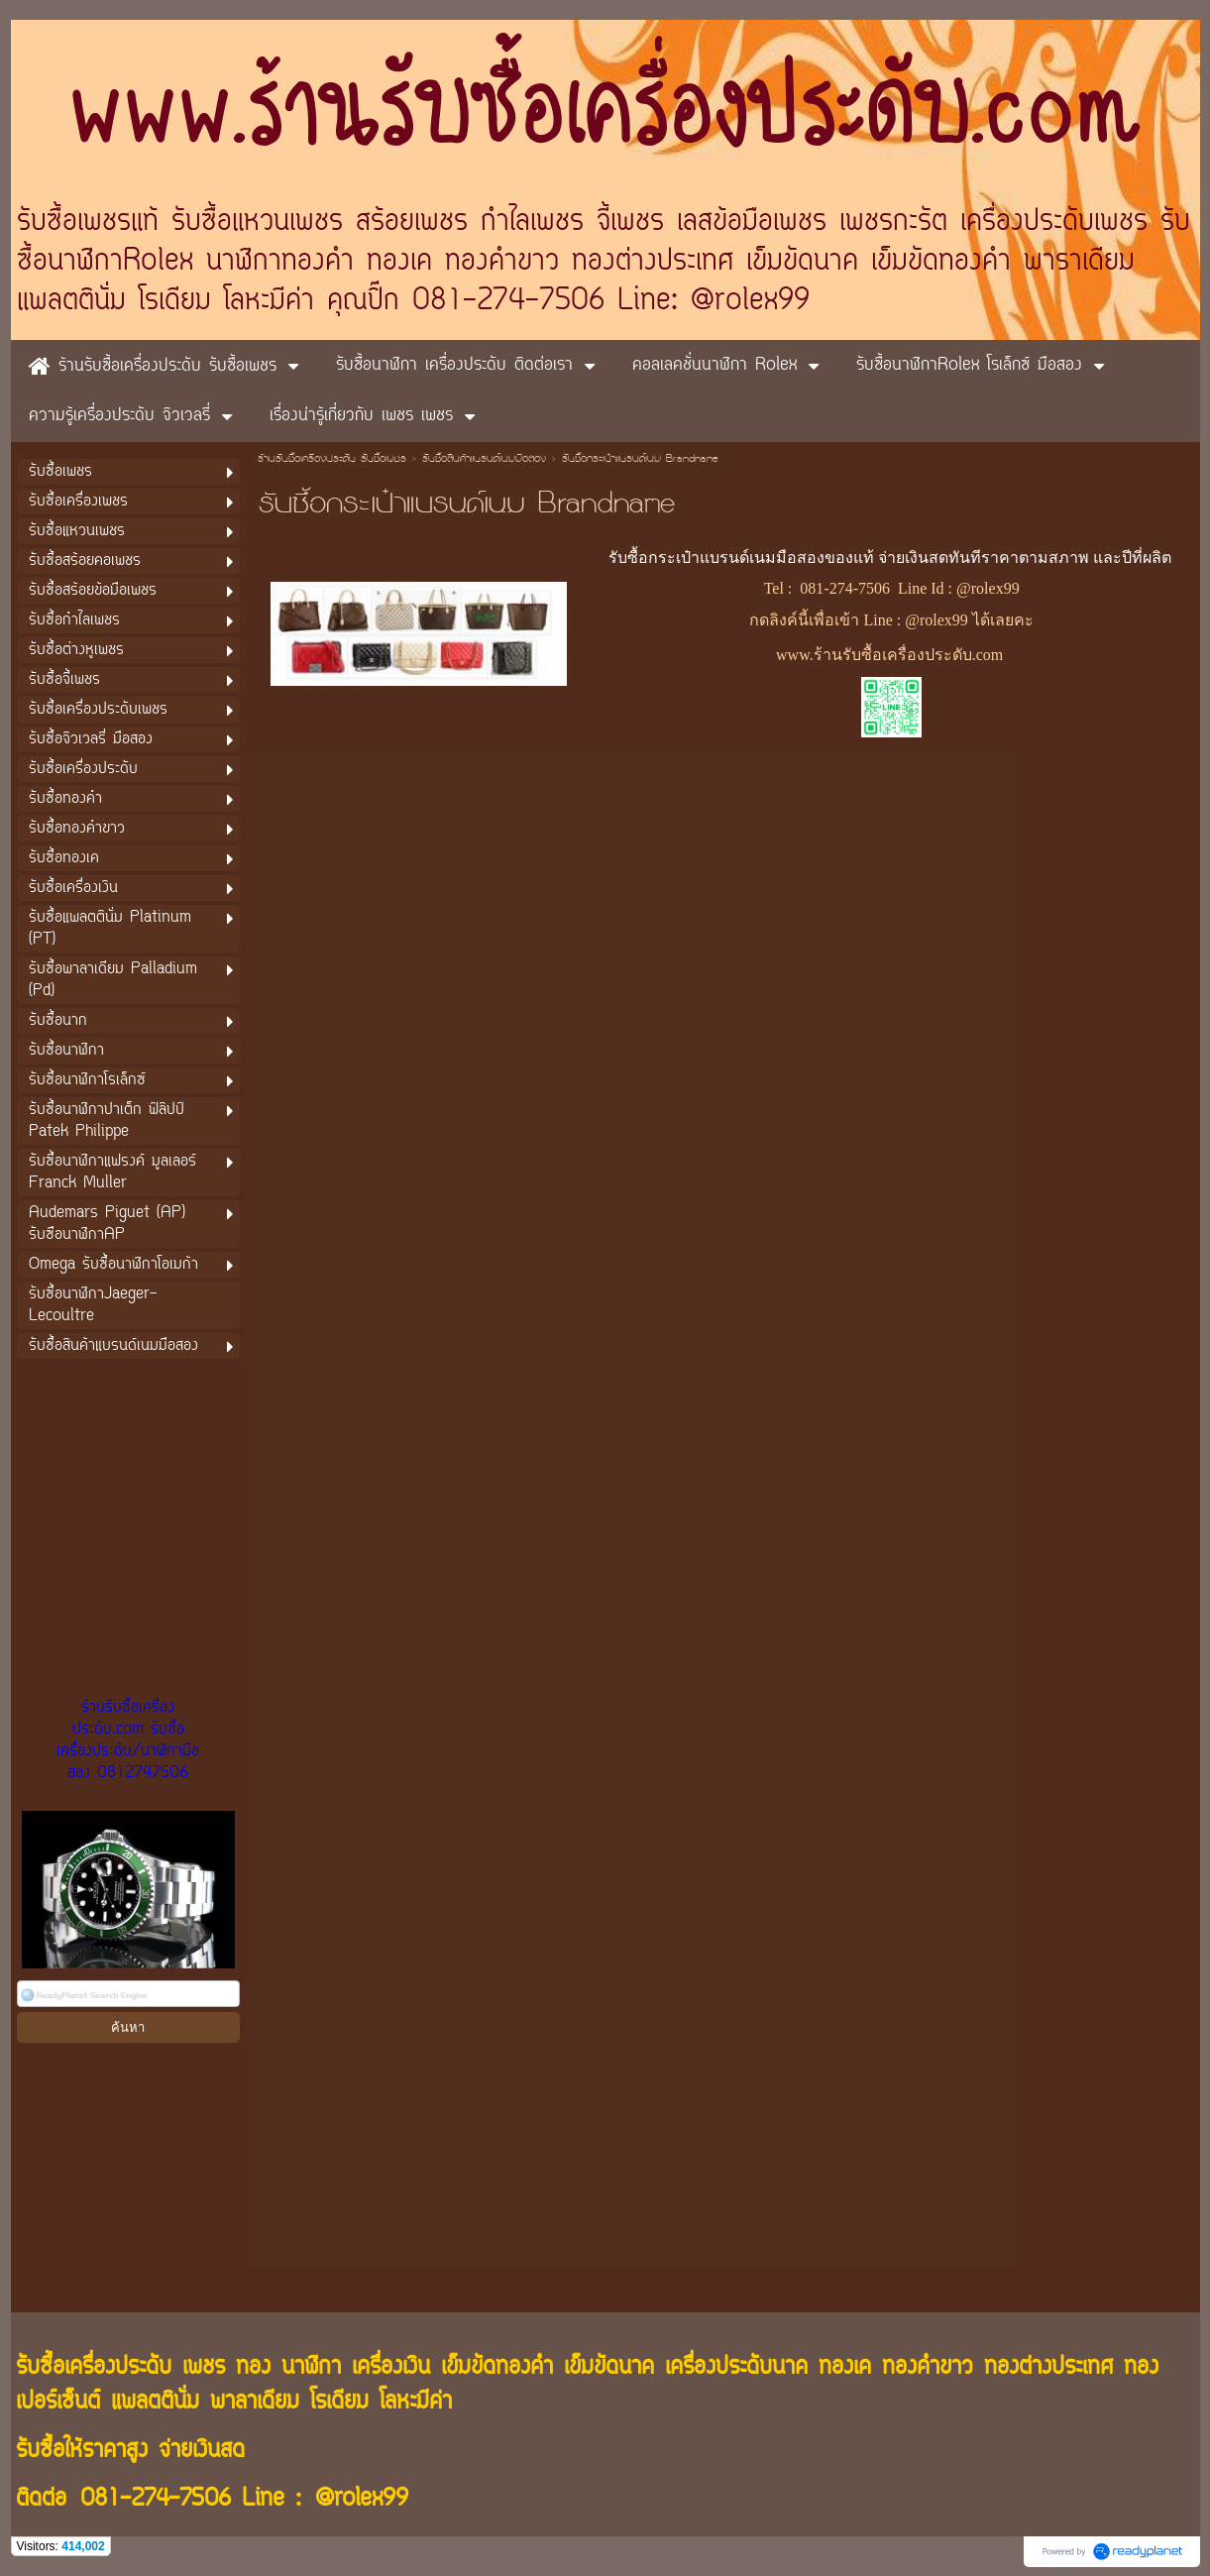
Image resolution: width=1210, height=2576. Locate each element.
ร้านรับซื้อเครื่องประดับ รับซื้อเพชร (332, 460)
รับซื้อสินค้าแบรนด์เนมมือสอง (484, 460)
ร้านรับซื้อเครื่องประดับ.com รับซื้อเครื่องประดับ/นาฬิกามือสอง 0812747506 (127, 1740)
